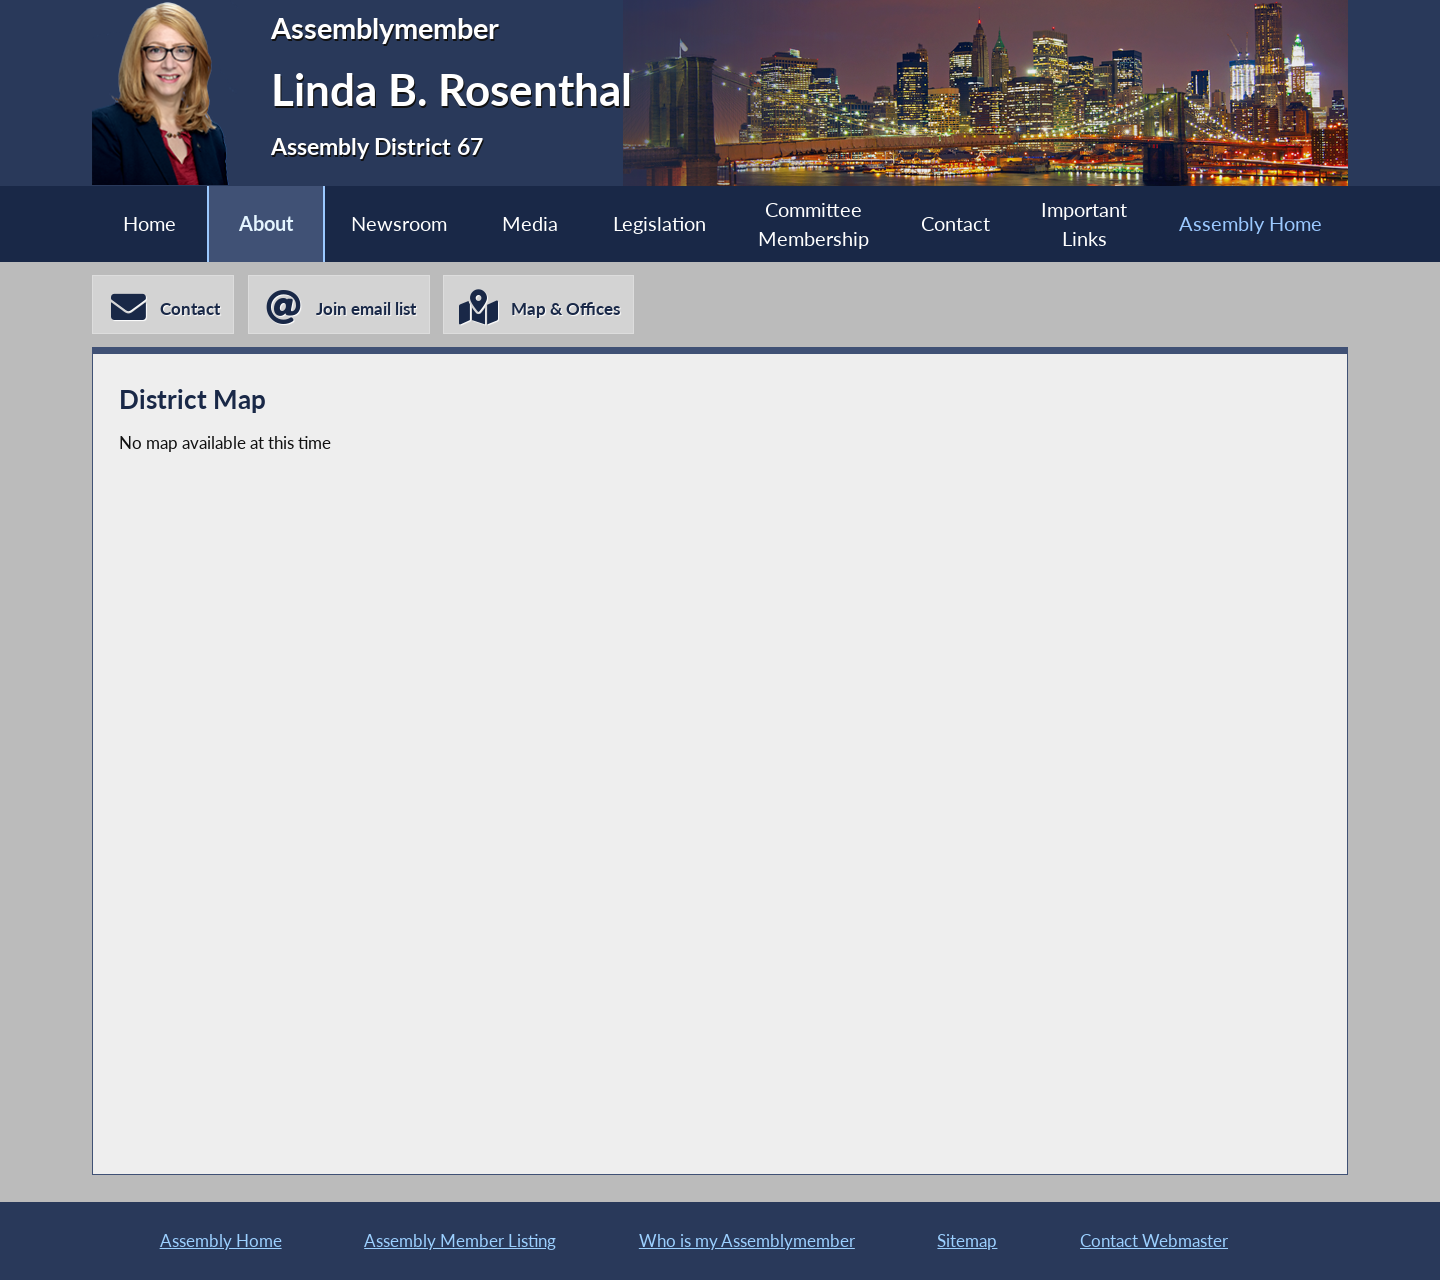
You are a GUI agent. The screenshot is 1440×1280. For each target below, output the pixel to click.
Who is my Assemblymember (747, 1240)
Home (149, 223)
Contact (955, 223)
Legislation (659, 223)
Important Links (1084, 224)
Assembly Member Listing (460, 1240)
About (266, 223)
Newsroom (399, 223)
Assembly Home (1250, 223)
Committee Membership (813, 224)
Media (530, 223)
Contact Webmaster (1154, 1240)
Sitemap (967, 1240)
